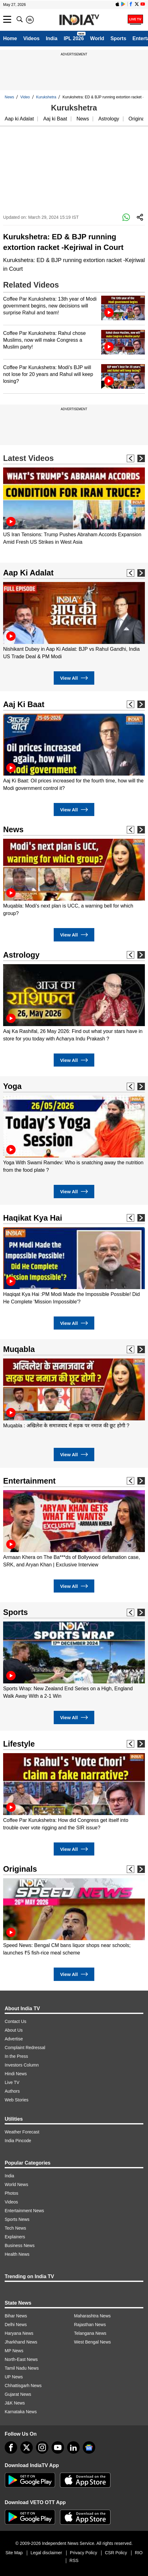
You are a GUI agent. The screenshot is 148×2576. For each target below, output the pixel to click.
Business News (20, 2245)
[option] (74, 506)
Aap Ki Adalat (28, 572)
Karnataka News (21, 2411)
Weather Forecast (22, 2131)
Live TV (12, 2082)
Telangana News (90, 2333)
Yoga (12, 1086)
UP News (14, 2376)
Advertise (14, 2038)
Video (25, 97)
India (51, 38)
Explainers (15, 2236)
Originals (20, 1869)
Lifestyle (19, 1743)
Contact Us (15, 2021)
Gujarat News (18, 2394)
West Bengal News (92, 2341)
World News (16, 2184)
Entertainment (29, 1480)
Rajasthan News (90, 2324)
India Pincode (18, 2140)
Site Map (13, 2552)
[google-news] (89, 2447)
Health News (17, 2254)
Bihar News (16, 2315)
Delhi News (16, 2324)
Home (10, 38)
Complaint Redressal (25, 2047)
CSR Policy (116, 2552)
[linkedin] (73, 2447)
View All (74, 678)
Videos (31, 38)
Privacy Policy (83, 2552)
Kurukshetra (46, 97)
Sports (118, 38)
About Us (14, 2030)
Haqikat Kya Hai (32, 1217)
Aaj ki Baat (55, 118)
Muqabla (19, 1349)
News (9, 97)
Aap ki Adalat (19, 118)
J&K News (15, 2402)
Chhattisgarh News (23, 2385)
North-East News (21, 2359)
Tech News (15, 2228)
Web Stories (16, 2099)
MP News (14, 2350)
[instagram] (42, 2447)
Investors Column (22, 2064)
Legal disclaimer (46, 2552)
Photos (11, 2193)
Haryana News (19, 2333)
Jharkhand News (21, 2341)
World (97, 38)
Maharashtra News (92, 2315)
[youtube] (58, 2447)
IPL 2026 (74, 38)
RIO (139, 2552)
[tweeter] (26, 2447)
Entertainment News (24, 2210)
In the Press (16, 2056)
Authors (12, 2091)
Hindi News (16, 2073)
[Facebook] (11, 2447)
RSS (74, 2560)
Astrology (108, 118)
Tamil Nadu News (22, 2368)
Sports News (17, 2219)
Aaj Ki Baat (23, 704)
